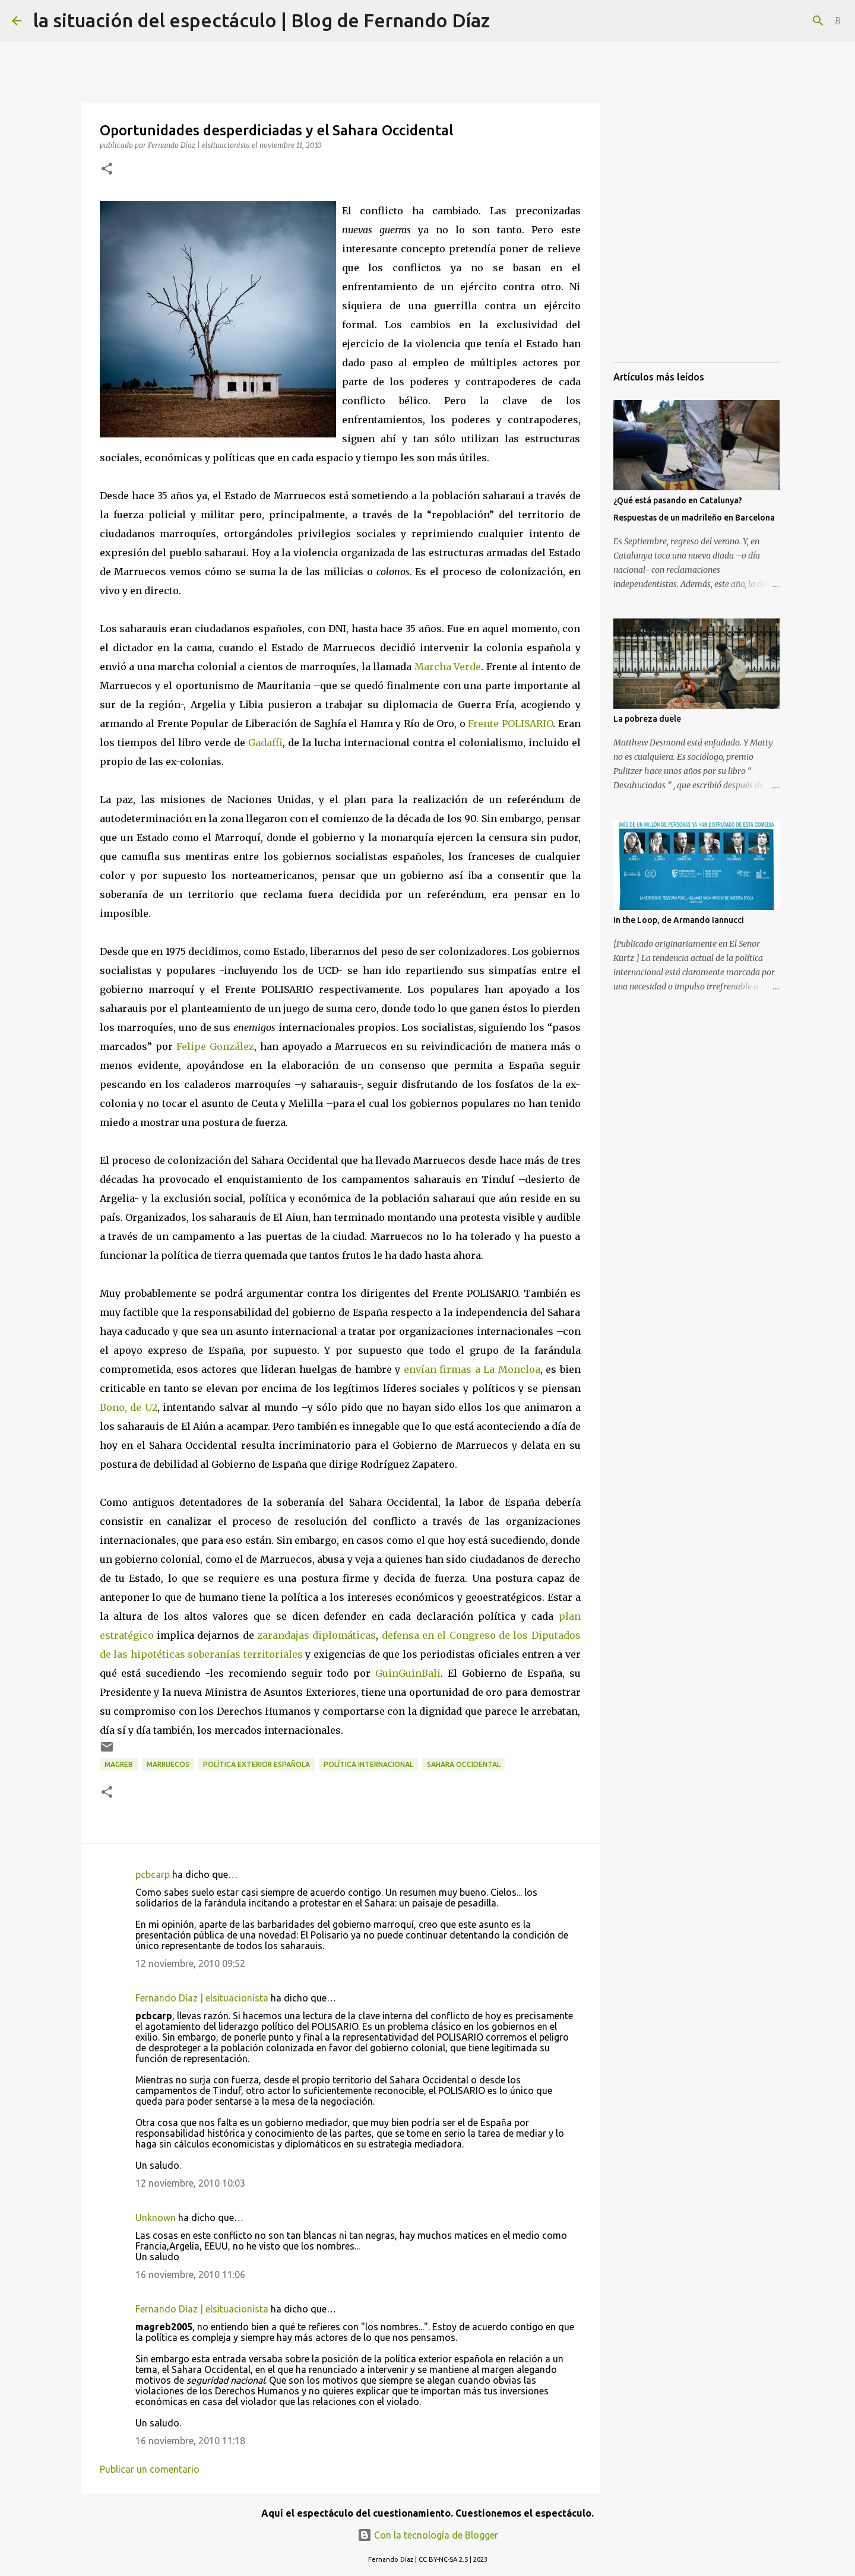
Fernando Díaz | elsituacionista (201, 1998)
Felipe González (215, 1046)
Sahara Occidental (464, 1764)
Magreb (118, 1764)
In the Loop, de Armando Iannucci (678, 920)
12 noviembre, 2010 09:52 (190, 1963)
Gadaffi (265, 742)
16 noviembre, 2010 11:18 (190, 2440)
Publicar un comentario (150, 2469)
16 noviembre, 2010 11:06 (190, 2274)
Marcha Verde (448, 666)
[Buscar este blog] (783, 21)
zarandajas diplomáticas (316, 1635)
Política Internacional (368, 1764)
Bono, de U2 (128, 1407)
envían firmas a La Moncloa (472, 1369)
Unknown (155, 2217)
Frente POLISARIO (510, 723)
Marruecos (168, 1764)
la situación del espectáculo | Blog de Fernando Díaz (261, 20)
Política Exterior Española (256, 1764)
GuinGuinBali (408, 1673)
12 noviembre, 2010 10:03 (190, 2183)
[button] (107, 169)
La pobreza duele (647, 719)
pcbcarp (152, 1874)
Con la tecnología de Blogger (427, 2535)
